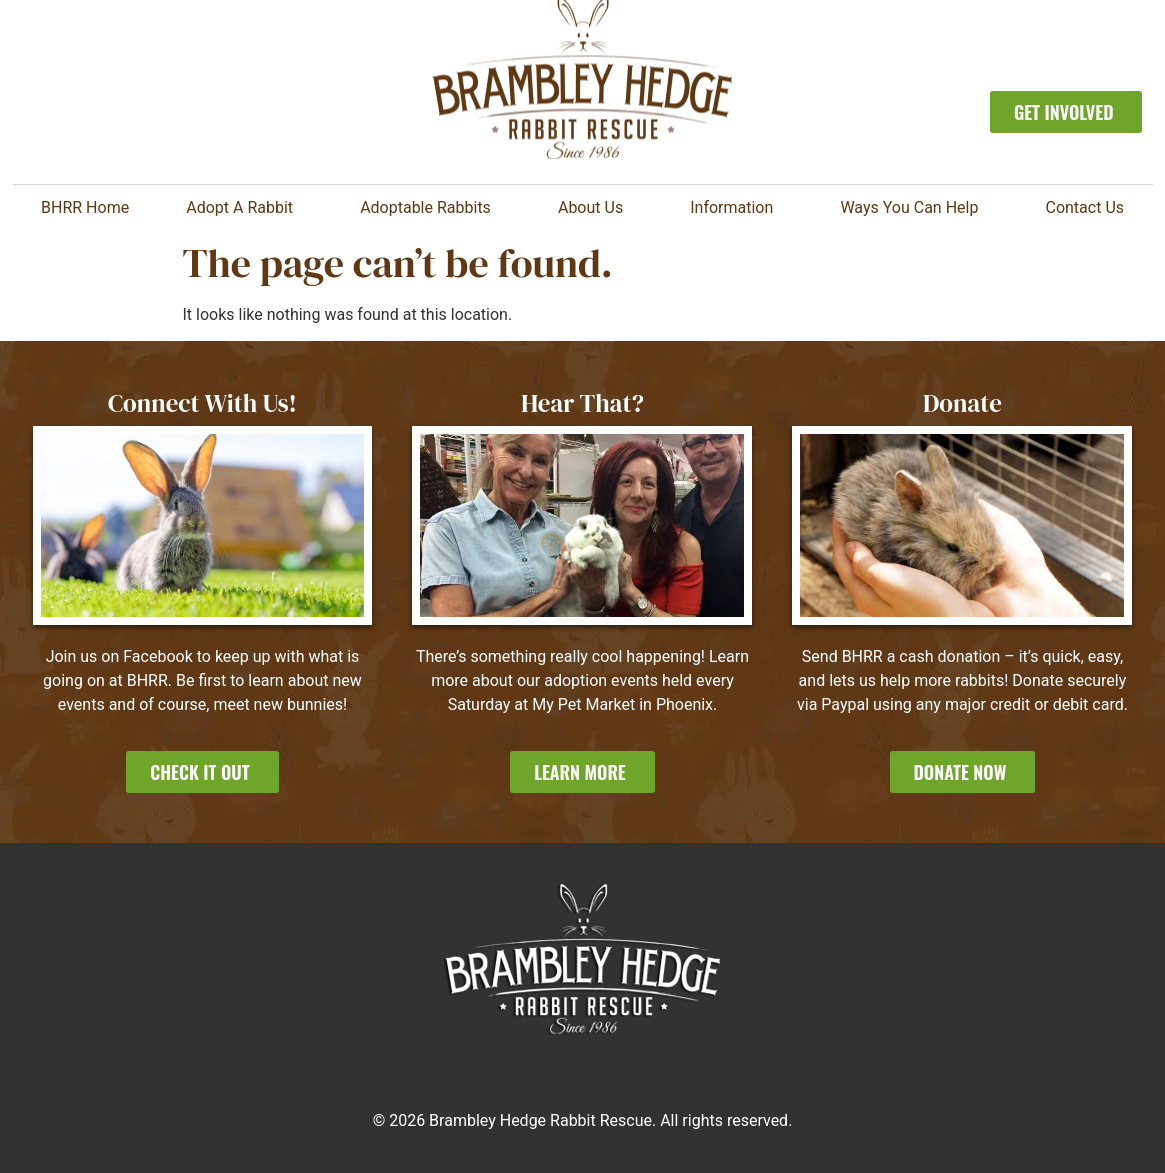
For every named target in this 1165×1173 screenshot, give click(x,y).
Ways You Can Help (914, 208)
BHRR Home (85, 207)
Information (736, 208)
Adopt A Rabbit (244, 208)
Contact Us (1084, 207)
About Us (595, 208)
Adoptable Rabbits (430, 208)
